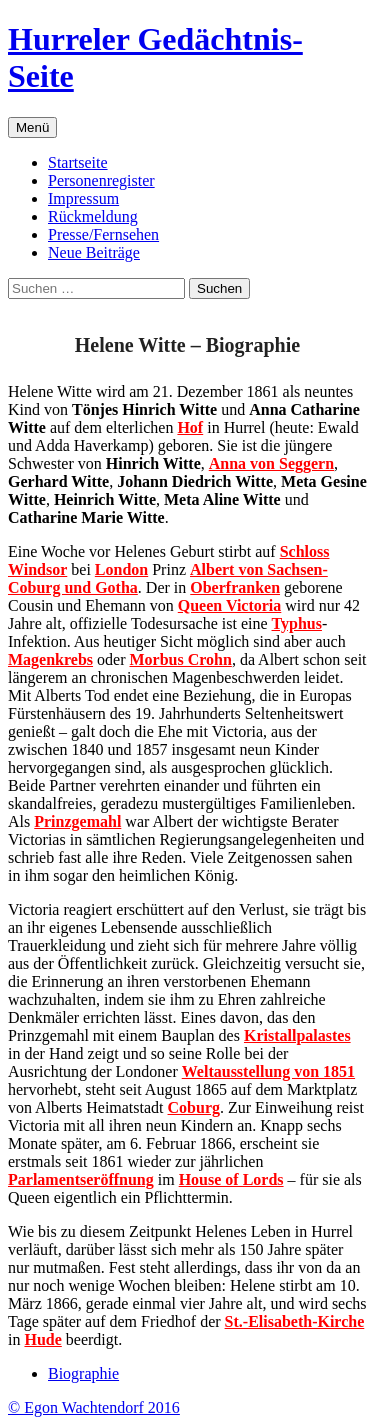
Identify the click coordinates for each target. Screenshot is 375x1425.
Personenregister (101, 180)
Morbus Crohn (180, 659)
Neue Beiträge (94, 252)
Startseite (78, 162)
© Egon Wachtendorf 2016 (94, 1407)
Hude (42, 1339)
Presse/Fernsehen (103, 234)
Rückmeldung (93, 216)
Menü (32, 127)
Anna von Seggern (271, 463)
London (121, 569)
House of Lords (231, 1179)
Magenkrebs (50, 659)
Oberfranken (235, 587)
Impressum (83, 198)
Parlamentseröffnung (81, 1179)
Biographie (83, 1373)
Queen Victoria (230, 605)
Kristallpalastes (297, 1035)
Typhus (297, 623)
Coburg (194, 1107)
